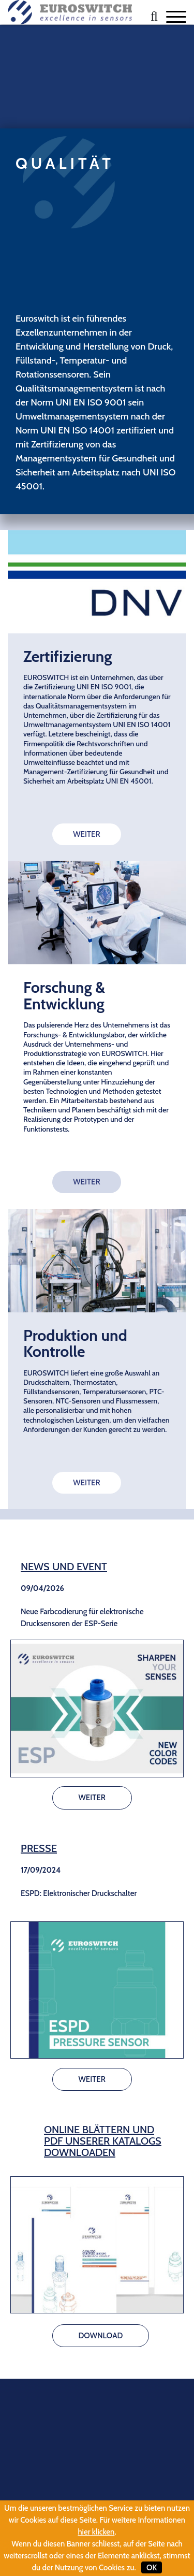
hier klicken (96, 2532)
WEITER (86, 834)
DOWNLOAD (101, 2335)
